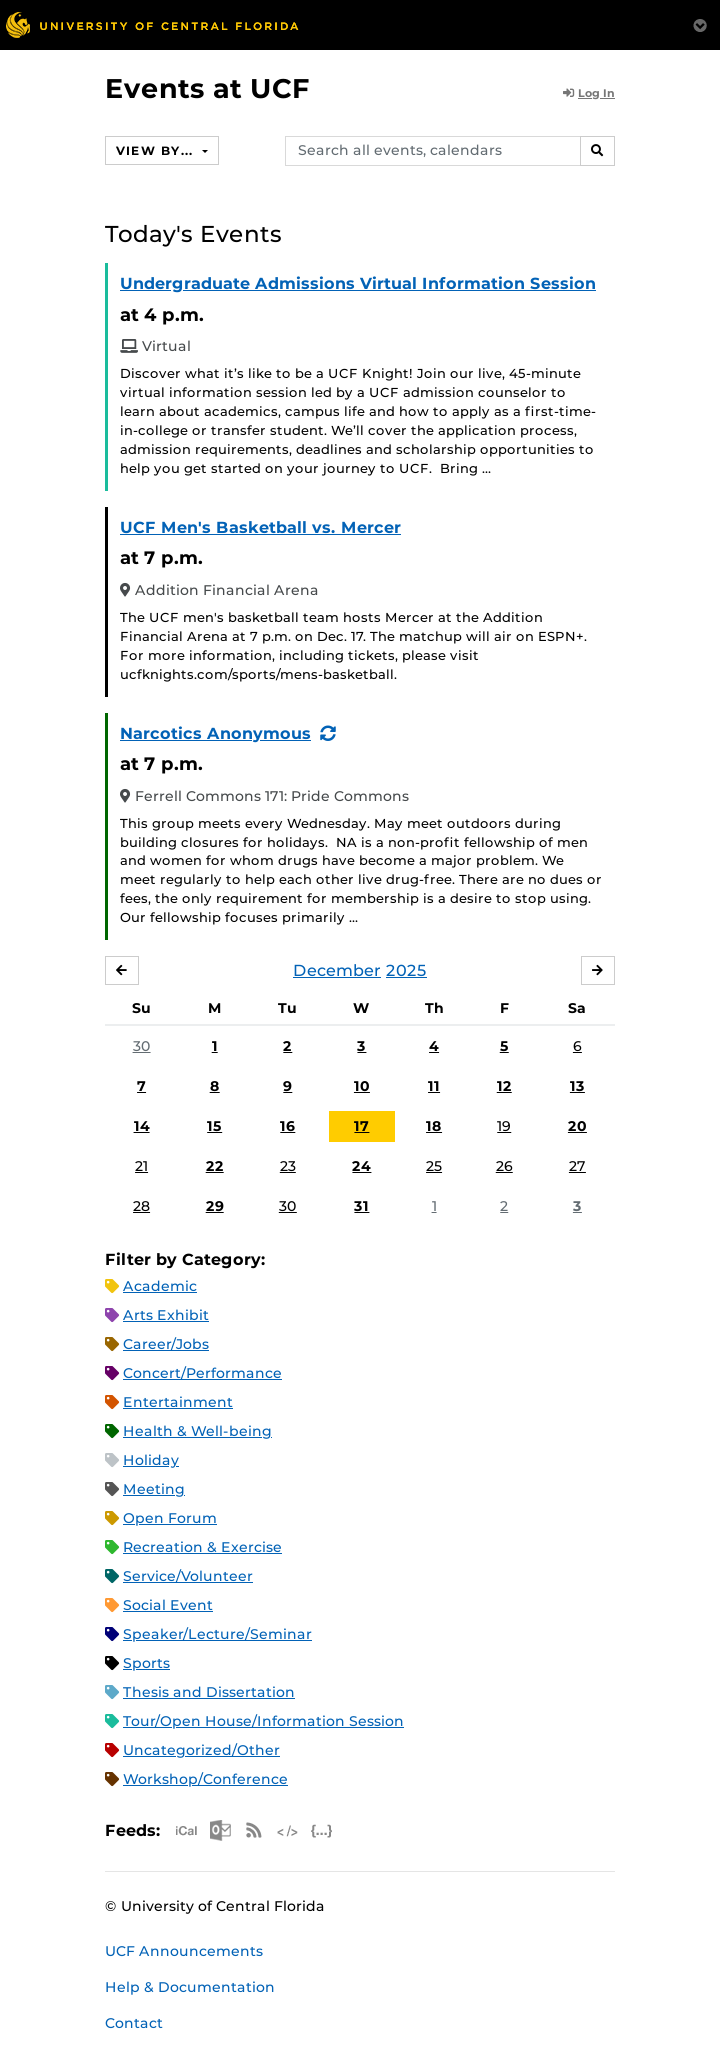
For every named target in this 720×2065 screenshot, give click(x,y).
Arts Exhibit (166, 1315)
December (337, 970)
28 (141, 1206)
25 (434, 1166)
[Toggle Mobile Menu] (700, 23)
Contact (134, 2023)
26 (504, 1166)
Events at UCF (207, 88)
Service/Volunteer (188, 1576)
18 (434, 1126)
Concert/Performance (202, 1373)
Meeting (154, 1489)
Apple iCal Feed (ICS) (186, 1830)
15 (214, 1126)
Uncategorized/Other (201, 1750)
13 (577, 1086)
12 (504, 1086)
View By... (157, 150)
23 (288, 1166)
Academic (160, 1286)
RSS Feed (254, 1830)
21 (141, 1166)
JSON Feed (322, 1830)
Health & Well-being (197, 1431)
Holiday (151, 1460)
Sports (146, 1663)
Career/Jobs (166, 1344)
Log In (589, 93)
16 (287, 1126)
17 (361, 1126)
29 (215, 1206)
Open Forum (170, 1518)
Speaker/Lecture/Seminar (217, 1634)
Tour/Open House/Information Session (263, 1721)
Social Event (168, 1605)
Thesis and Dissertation (209, 1692)
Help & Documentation (190, 1987)
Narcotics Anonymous (215, 733)
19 (504, 1126)
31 (361, 1206)
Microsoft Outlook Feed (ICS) (220, 1830)
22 (215, 1166)
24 (361, 1166)
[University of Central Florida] (152, 24)
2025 (406, 970)
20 (577, 1126)
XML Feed (288, 1830)
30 (142, 1046)
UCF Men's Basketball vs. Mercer (260, 527)
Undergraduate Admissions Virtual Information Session (358, 283)
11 (434, 1086)
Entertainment (178, 1402)
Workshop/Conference (205, 1779)
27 (577, 1166)
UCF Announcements (184, 1951)
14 (142, 1126)
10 (362, 1086)
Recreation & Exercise (202, 1547)
